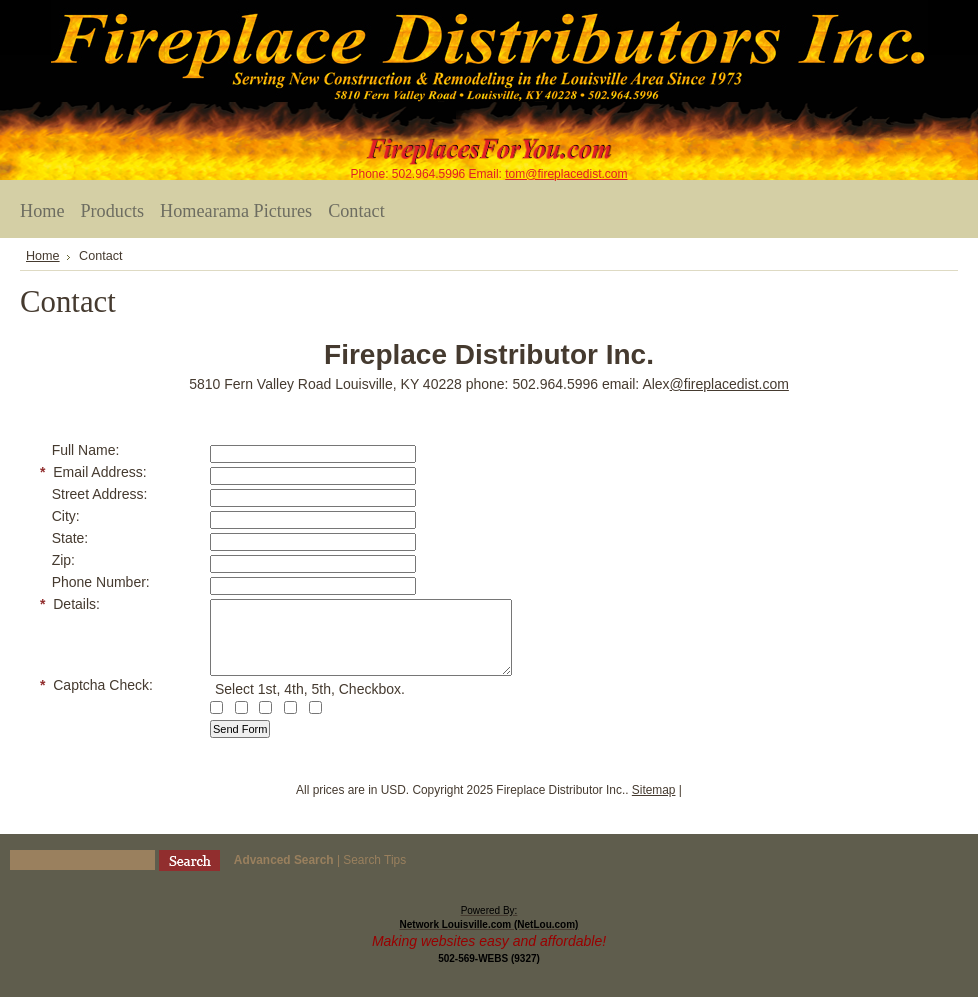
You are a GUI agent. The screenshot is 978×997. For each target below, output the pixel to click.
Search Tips (374, 875)
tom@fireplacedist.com (566, 174)
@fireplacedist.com (729, 384)
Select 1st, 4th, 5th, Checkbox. (310, 704)
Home (43, 256)
